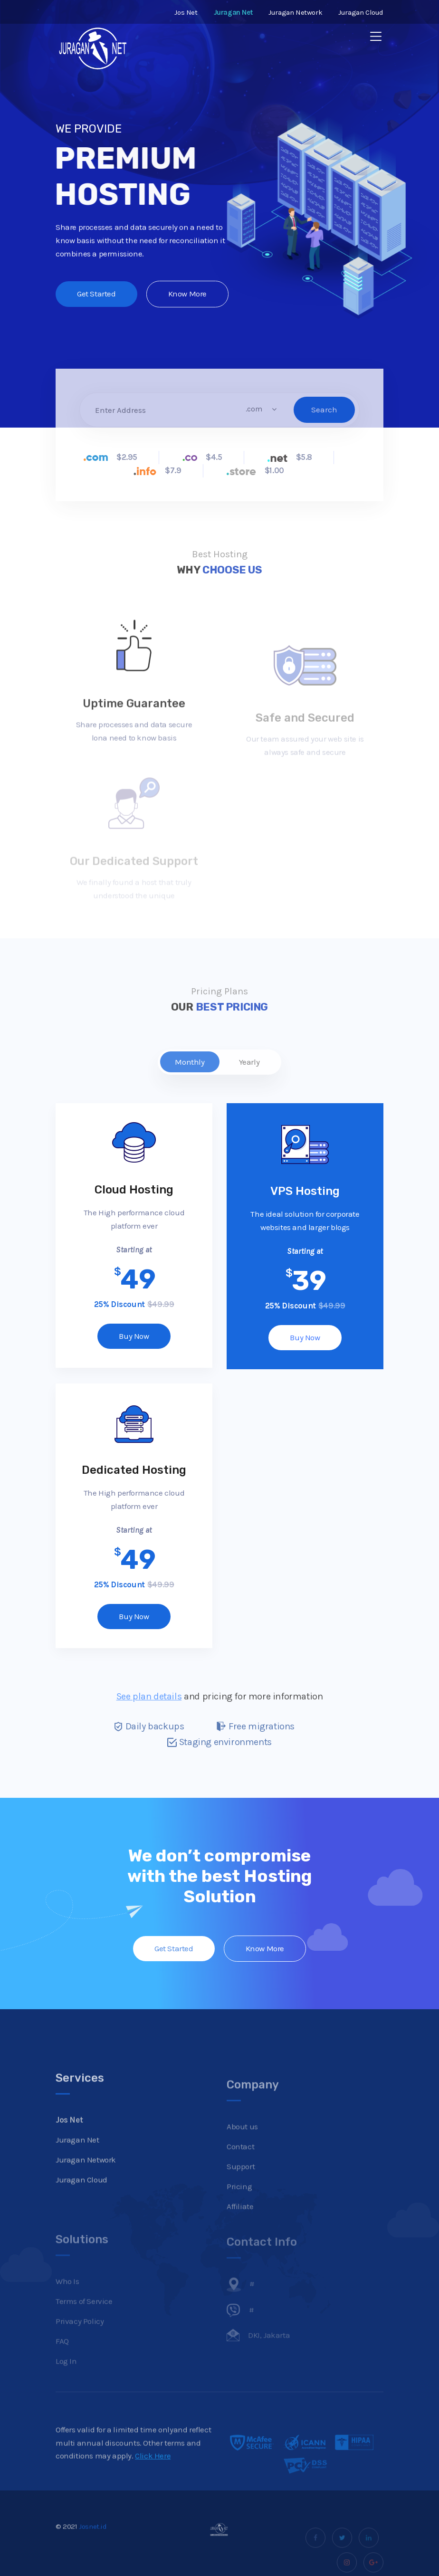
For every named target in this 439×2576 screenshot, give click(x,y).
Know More (187, 298)
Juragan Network (295, 12)
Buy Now (134, 1336)
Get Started (96, 298)
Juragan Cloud (360, 12)
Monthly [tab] (189, 1062)
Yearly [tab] (249, 1062)
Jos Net (185, 12)
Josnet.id (92, 2551)
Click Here (153, 2481)
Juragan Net (77, 2165)
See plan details (149, 1696)
